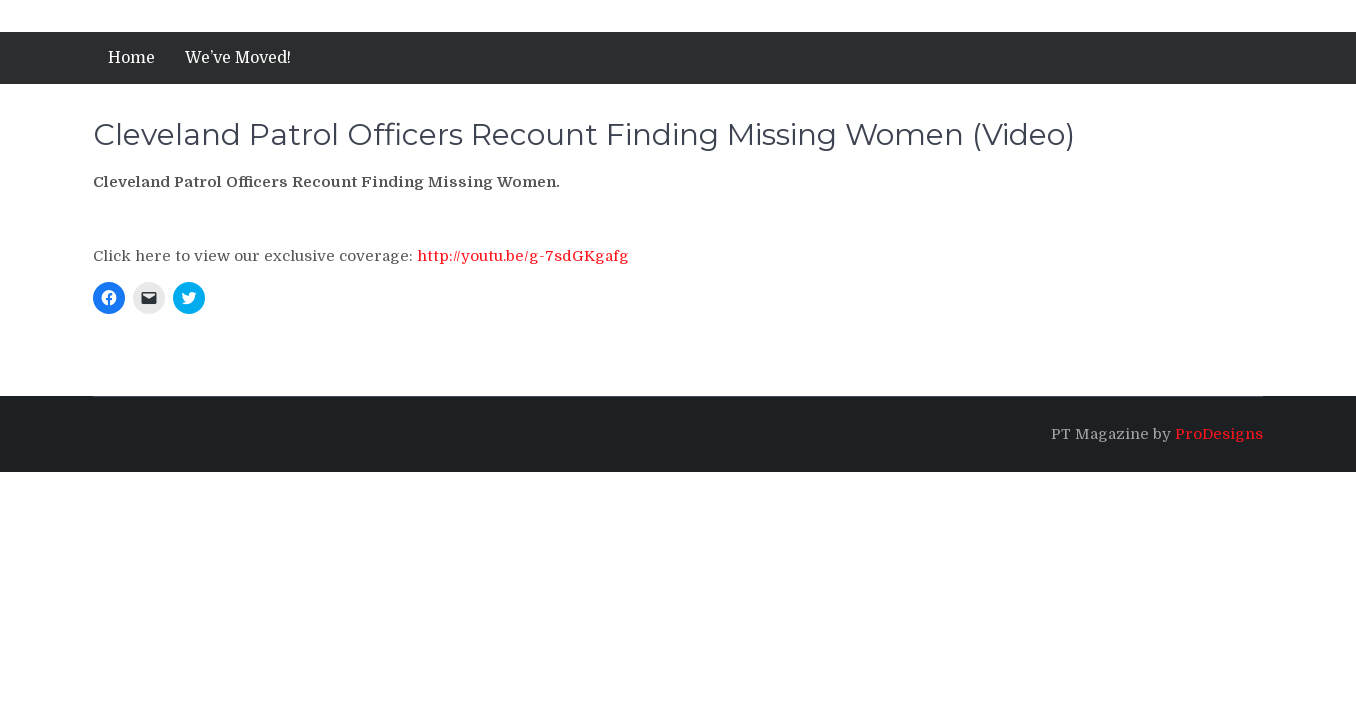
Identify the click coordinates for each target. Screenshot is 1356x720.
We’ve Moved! (238, 58)
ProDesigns (1219, 434)
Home (131, 58)
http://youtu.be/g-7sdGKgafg (523, 256)
